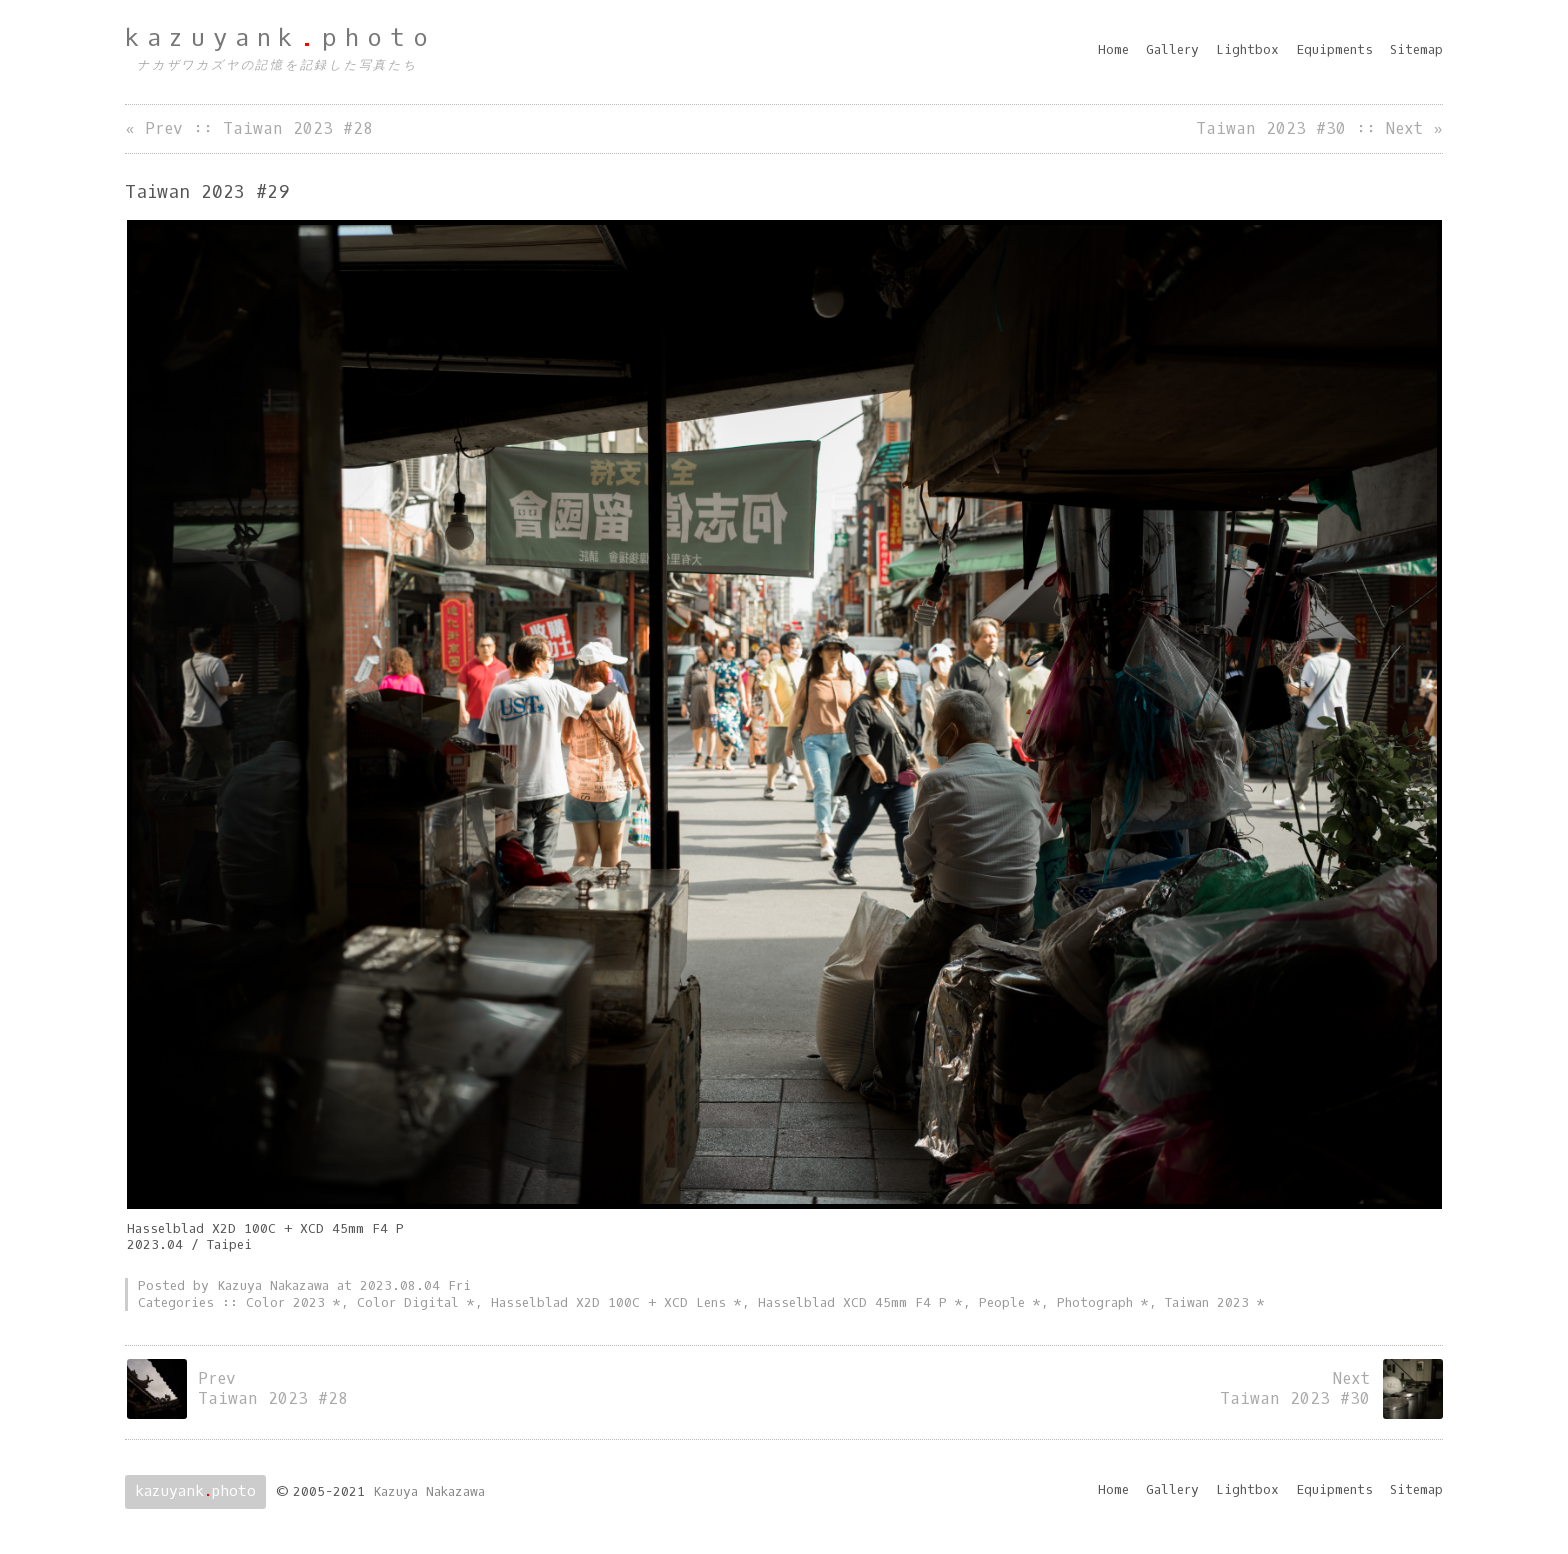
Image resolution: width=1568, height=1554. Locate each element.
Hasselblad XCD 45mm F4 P (852, 1302)
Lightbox (1247, 49)
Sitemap (1416, 49)
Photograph (1095, 1302)
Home (1113, 49)
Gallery (1172, 49)
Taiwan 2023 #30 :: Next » (1319, 128)
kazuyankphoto (280, 38)
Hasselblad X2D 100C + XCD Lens (608, 1302)
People (1002, 1302)
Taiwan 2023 (1207, 1302)
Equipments (1334, 49)
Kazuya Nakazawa (429, 1491)
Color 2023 (285, 1302)
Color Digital (408, 1302)
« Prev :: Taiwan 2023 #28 (249, 128)
